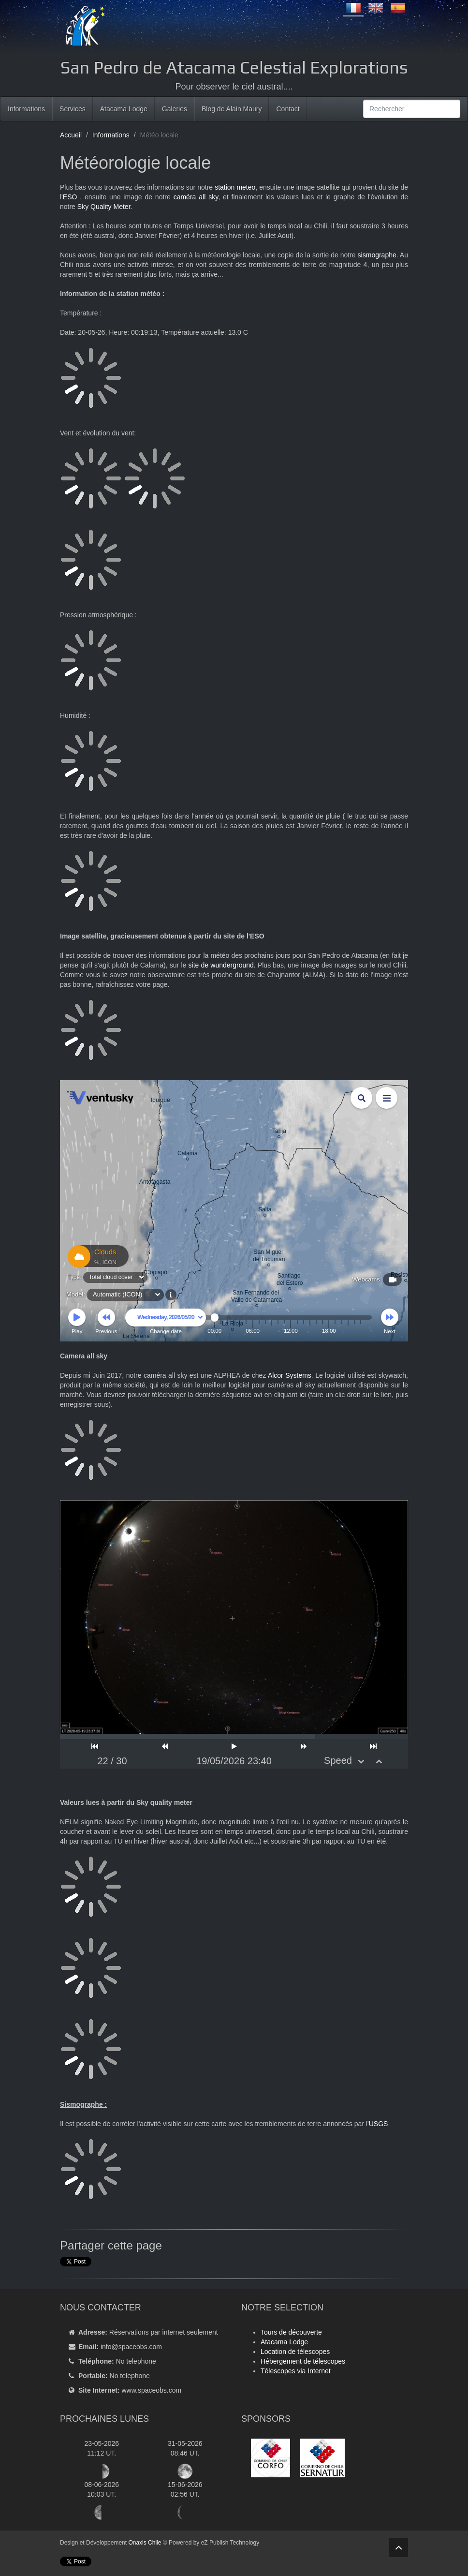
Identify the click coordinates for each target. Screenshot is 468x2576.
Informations (26, 109)
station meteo (235, 187)
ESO (70, 197)
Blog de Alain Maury (232, 109)
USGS (378, 2124)
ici (302, 1395)
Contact (287, 109)
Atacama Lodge (123, 109)
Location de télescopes (295, 2351)
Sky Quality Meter (104, 206)
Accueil (71, 135)
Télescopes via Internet (296, 2371)
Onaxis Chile (144, 2542)
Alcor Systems (289, 1375)
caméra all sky (196, 197)
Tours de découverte (291, 2332)
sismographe (377, 255)
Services (72, 109)
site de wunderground (221, 965)
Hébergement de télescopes (303, 2361)
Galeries (174, 109)
